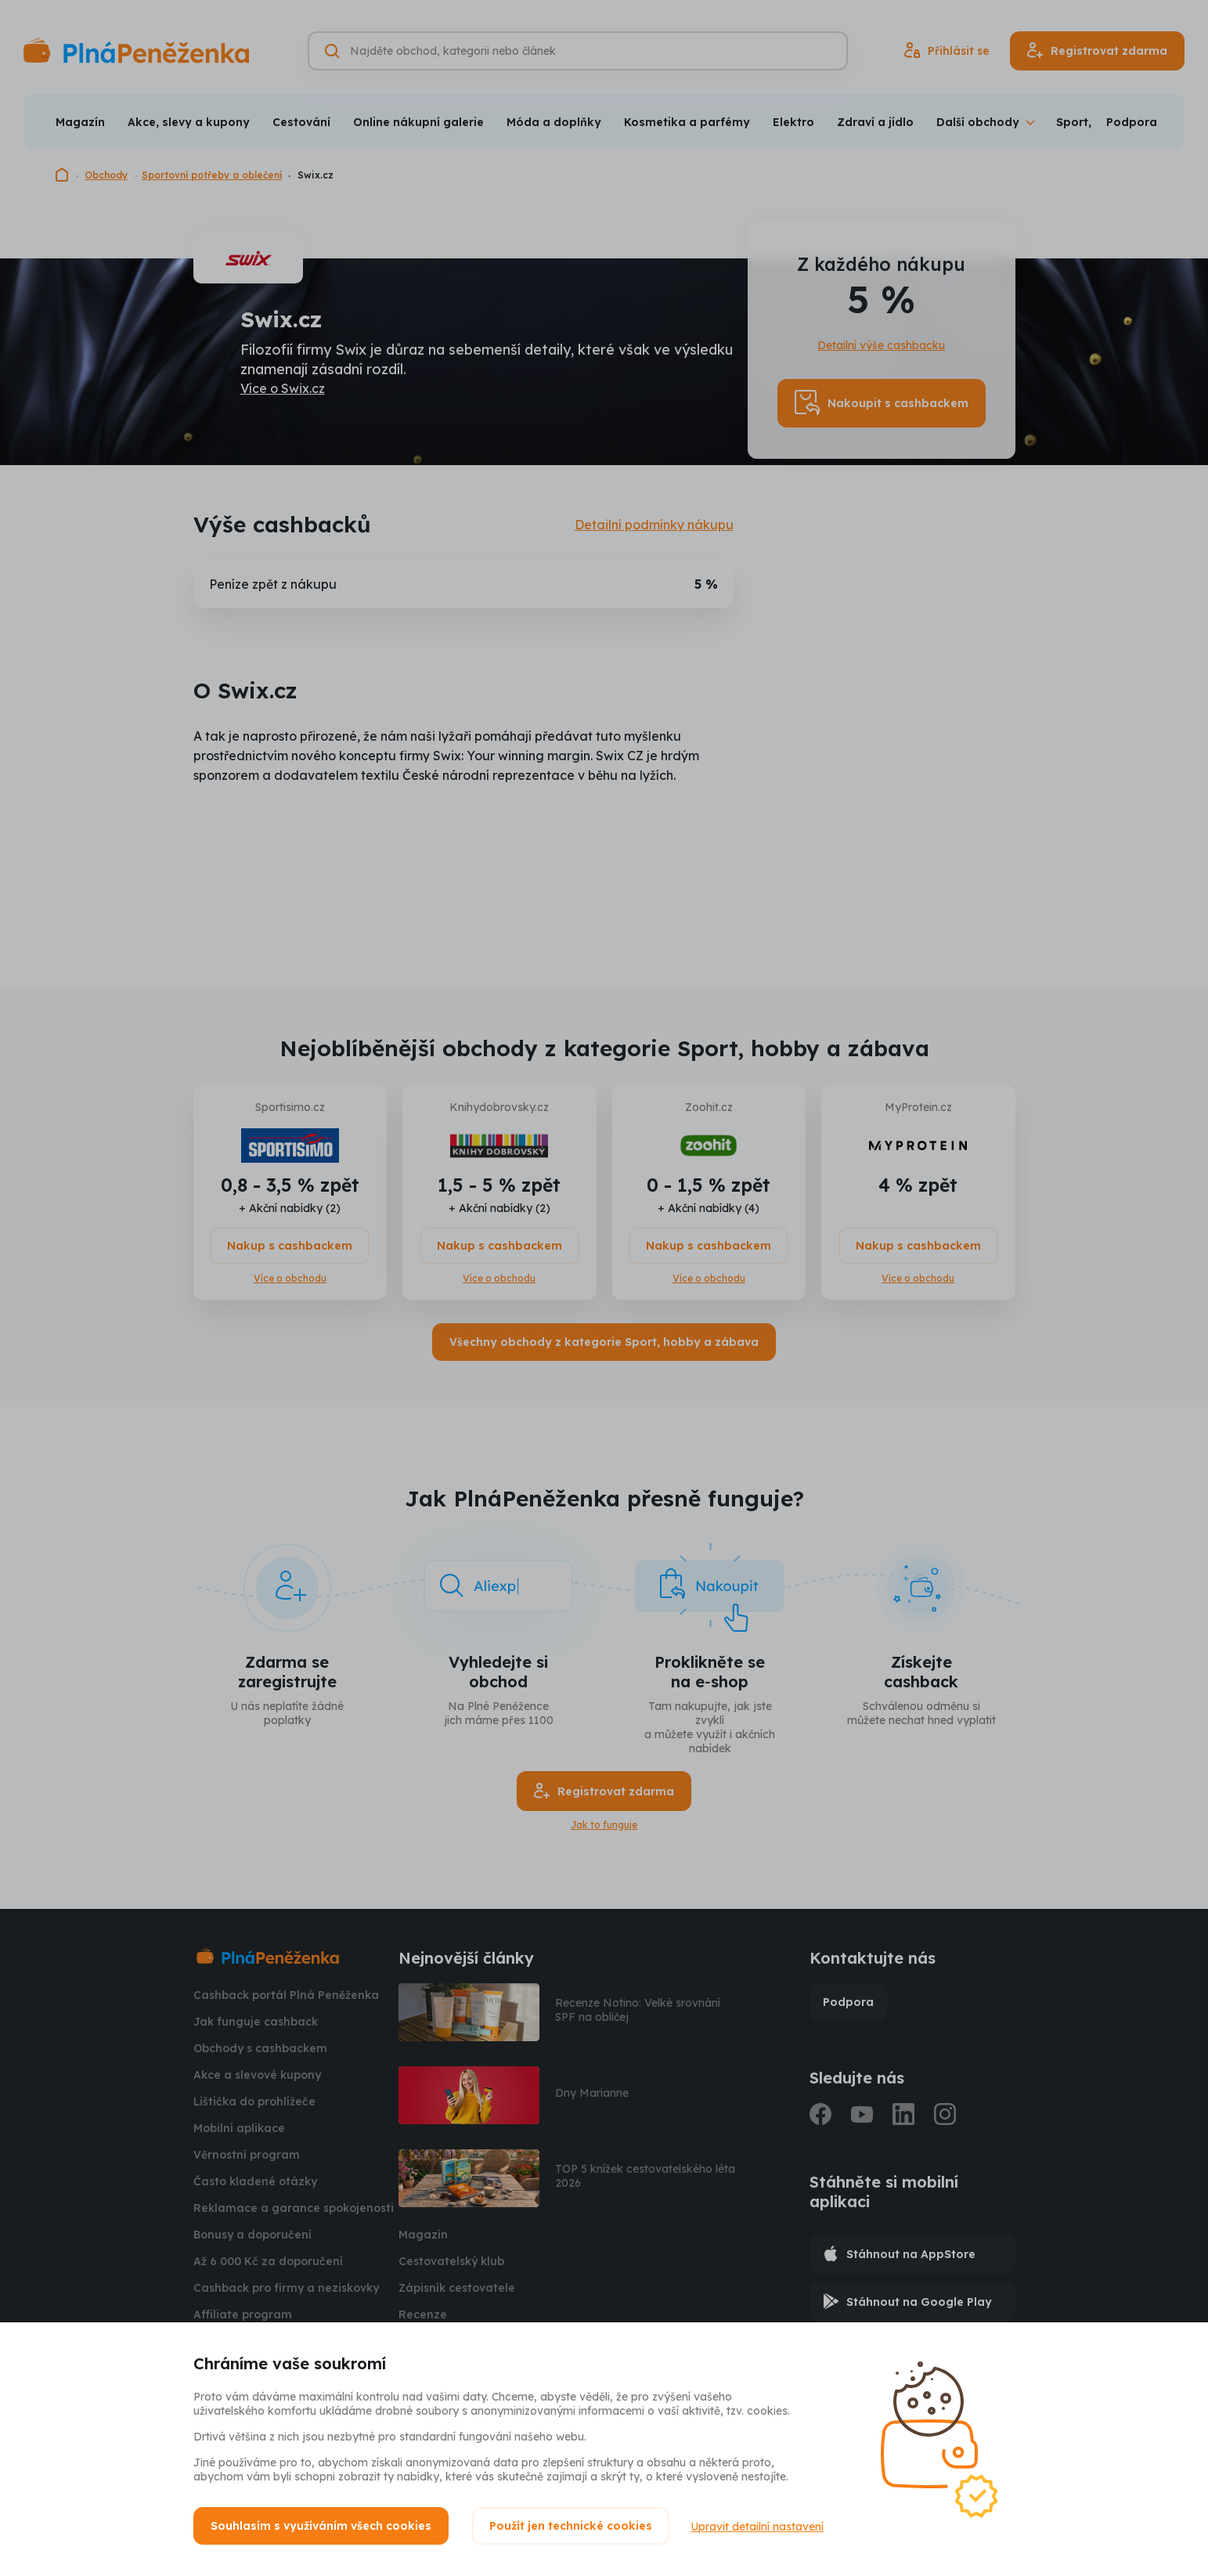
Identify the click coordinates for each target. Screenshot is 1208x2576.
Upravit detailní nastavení (759, 2526)
